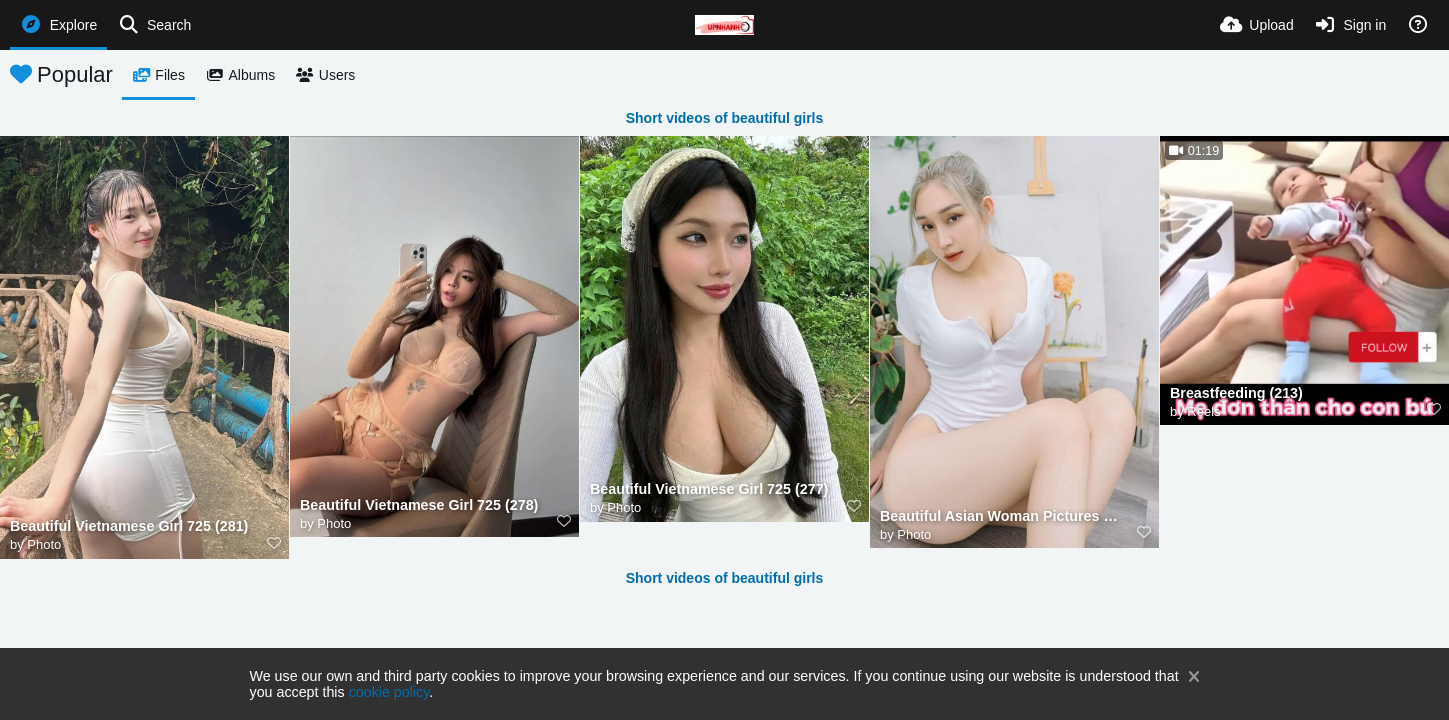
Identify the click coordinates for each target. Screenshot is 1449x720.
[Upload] (1257, 25)
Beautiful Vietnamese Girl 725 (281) (129, 526)
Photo (44, 544)
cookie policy (389, 692)
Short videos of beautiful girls (725, 118)
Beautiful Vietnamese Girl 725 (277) (709, 489)
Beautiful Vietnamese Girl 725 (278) (419, 505)
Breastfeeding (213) (1236, 393)
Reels (1203, 411)
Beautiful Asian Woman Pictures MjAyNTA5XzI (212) (1002, 516)
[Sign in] (1350, 25)
